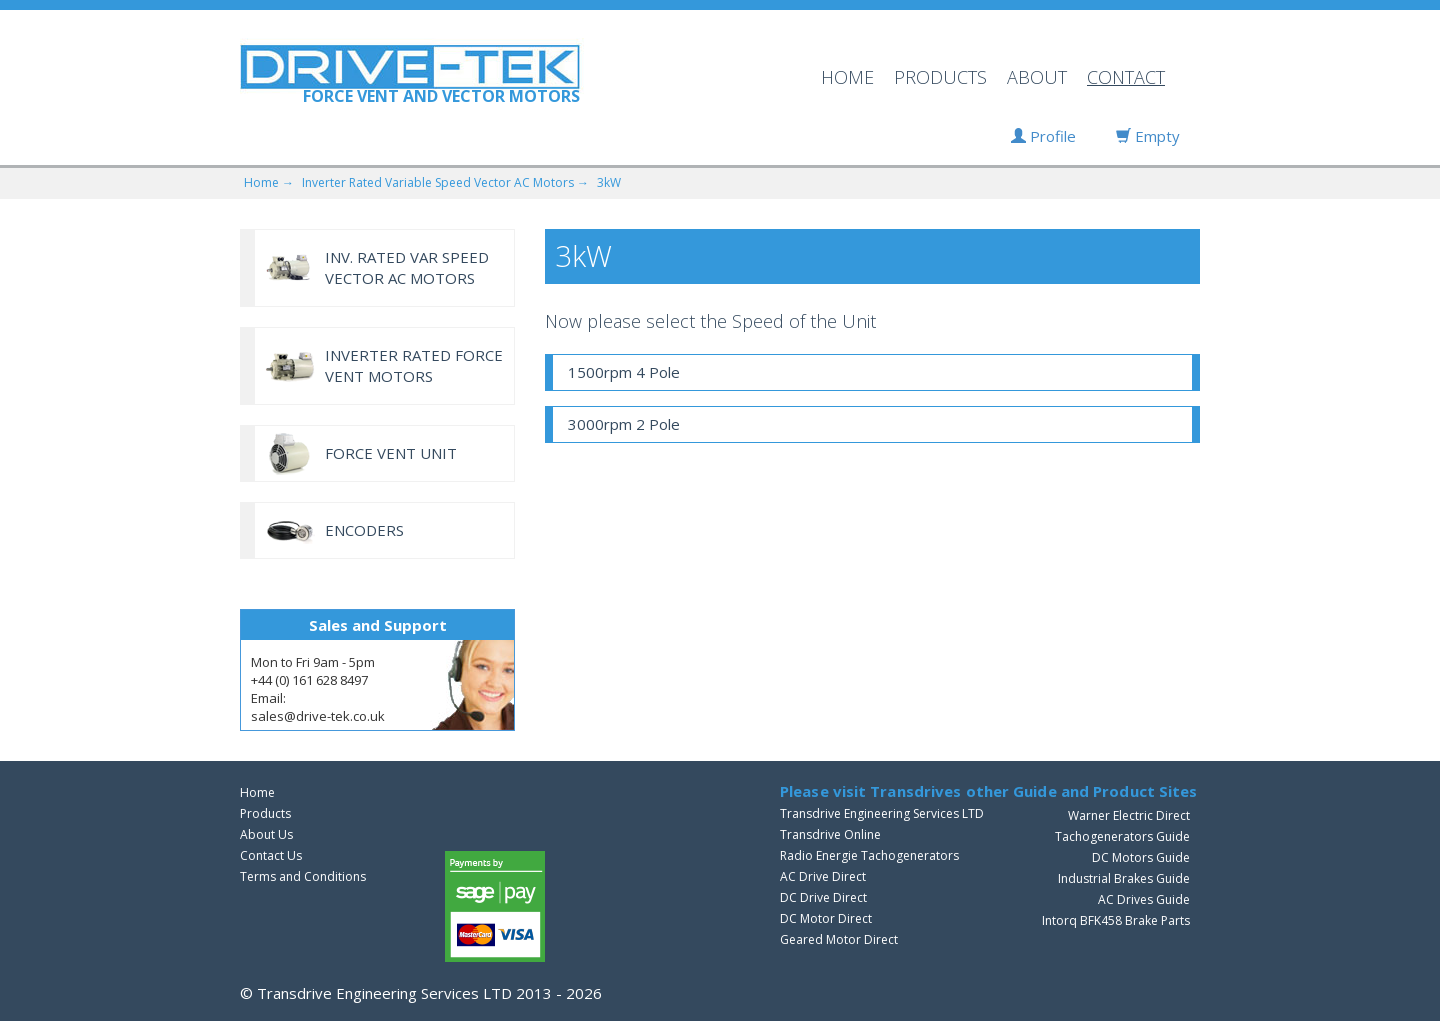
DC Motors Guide (1141, 857)
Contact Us (271, 855)
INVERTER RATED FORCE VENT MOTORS (414, 365)
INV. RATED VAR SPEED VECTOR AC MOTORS (407, 267)
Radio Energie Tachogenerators (869, 855)
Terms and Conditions (303, 876)
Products (265, 813)
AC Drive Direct (823, 876)
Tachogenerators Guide (1122, 836)
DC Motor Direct (826, 918)
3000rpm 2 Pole (624, 424)
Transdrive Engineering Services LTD (882, 813)
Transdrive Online (830, 834)
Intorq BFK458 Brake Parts (1116, 920)
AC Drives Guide (1144, 899)
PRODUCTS (940, 77)
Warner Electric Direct (1129, 815)
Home (257, 792)
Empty (1148, 136)
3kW (609, 182)
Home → (269, 182)
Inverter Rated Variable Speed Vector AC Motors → (445, 182)
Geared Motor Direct (839, 939)
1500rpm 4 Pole (624, 372)
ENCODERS (364, 530)
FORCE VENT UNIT (391, 453)
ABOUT (1037, 77)
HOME (847, 77)
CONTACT (1126, 77)
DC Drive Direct (823, 897)
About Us (266, 834)
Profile (1043, 136)
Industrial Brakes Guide (1124, 878)
